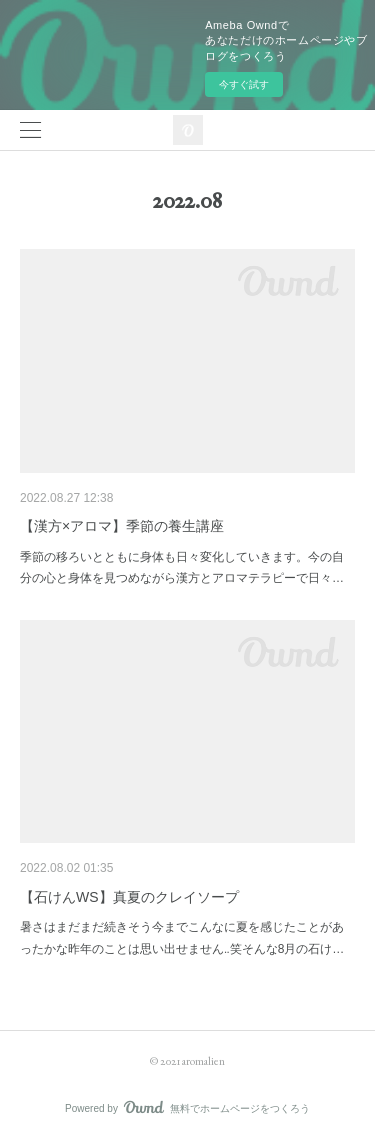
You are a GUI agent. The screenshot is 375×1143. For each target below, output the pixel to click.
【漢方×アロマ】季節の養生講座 (122, 526)
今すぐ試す (244, 84)
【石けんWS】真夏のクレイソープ (129, 897)
